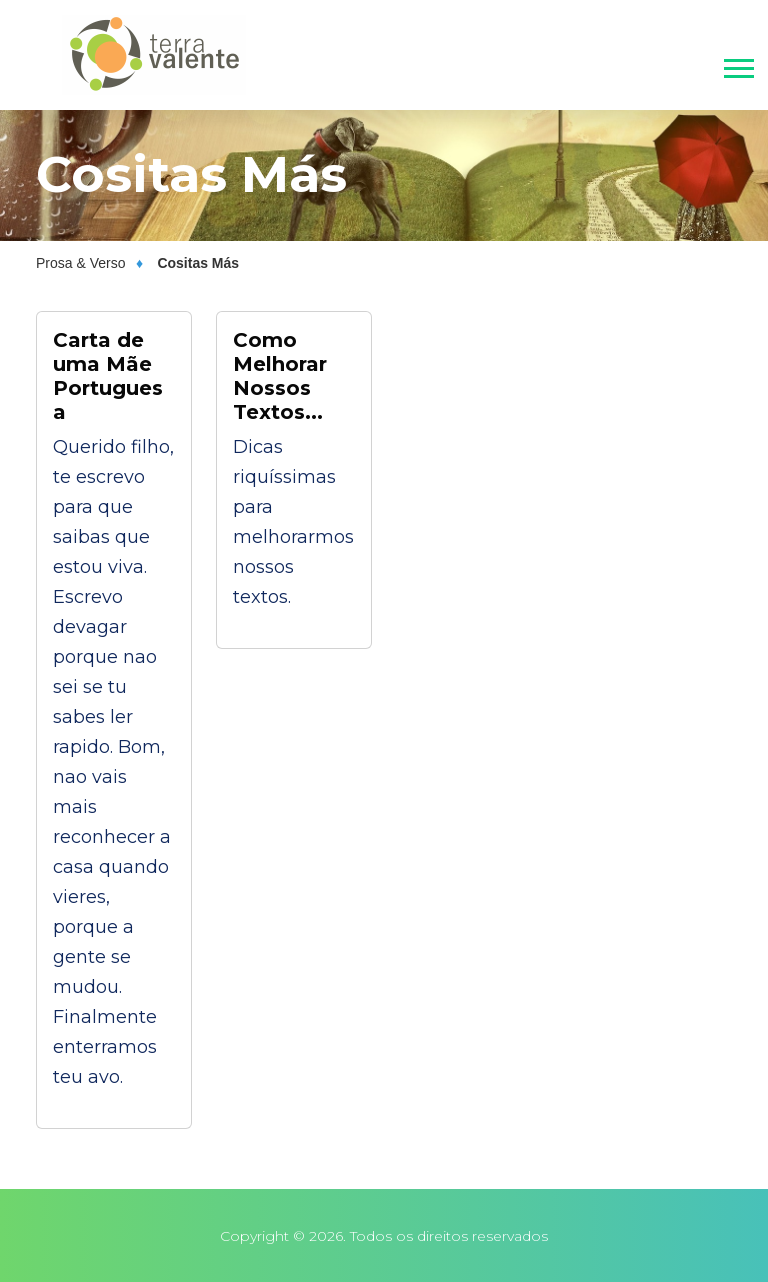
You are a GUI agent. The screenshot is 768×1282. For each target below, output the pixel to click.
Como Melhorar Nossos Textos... (280, 376)
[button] (737, 64)
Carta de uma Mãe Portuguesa (108, 376)
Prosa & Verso (81, 263)
